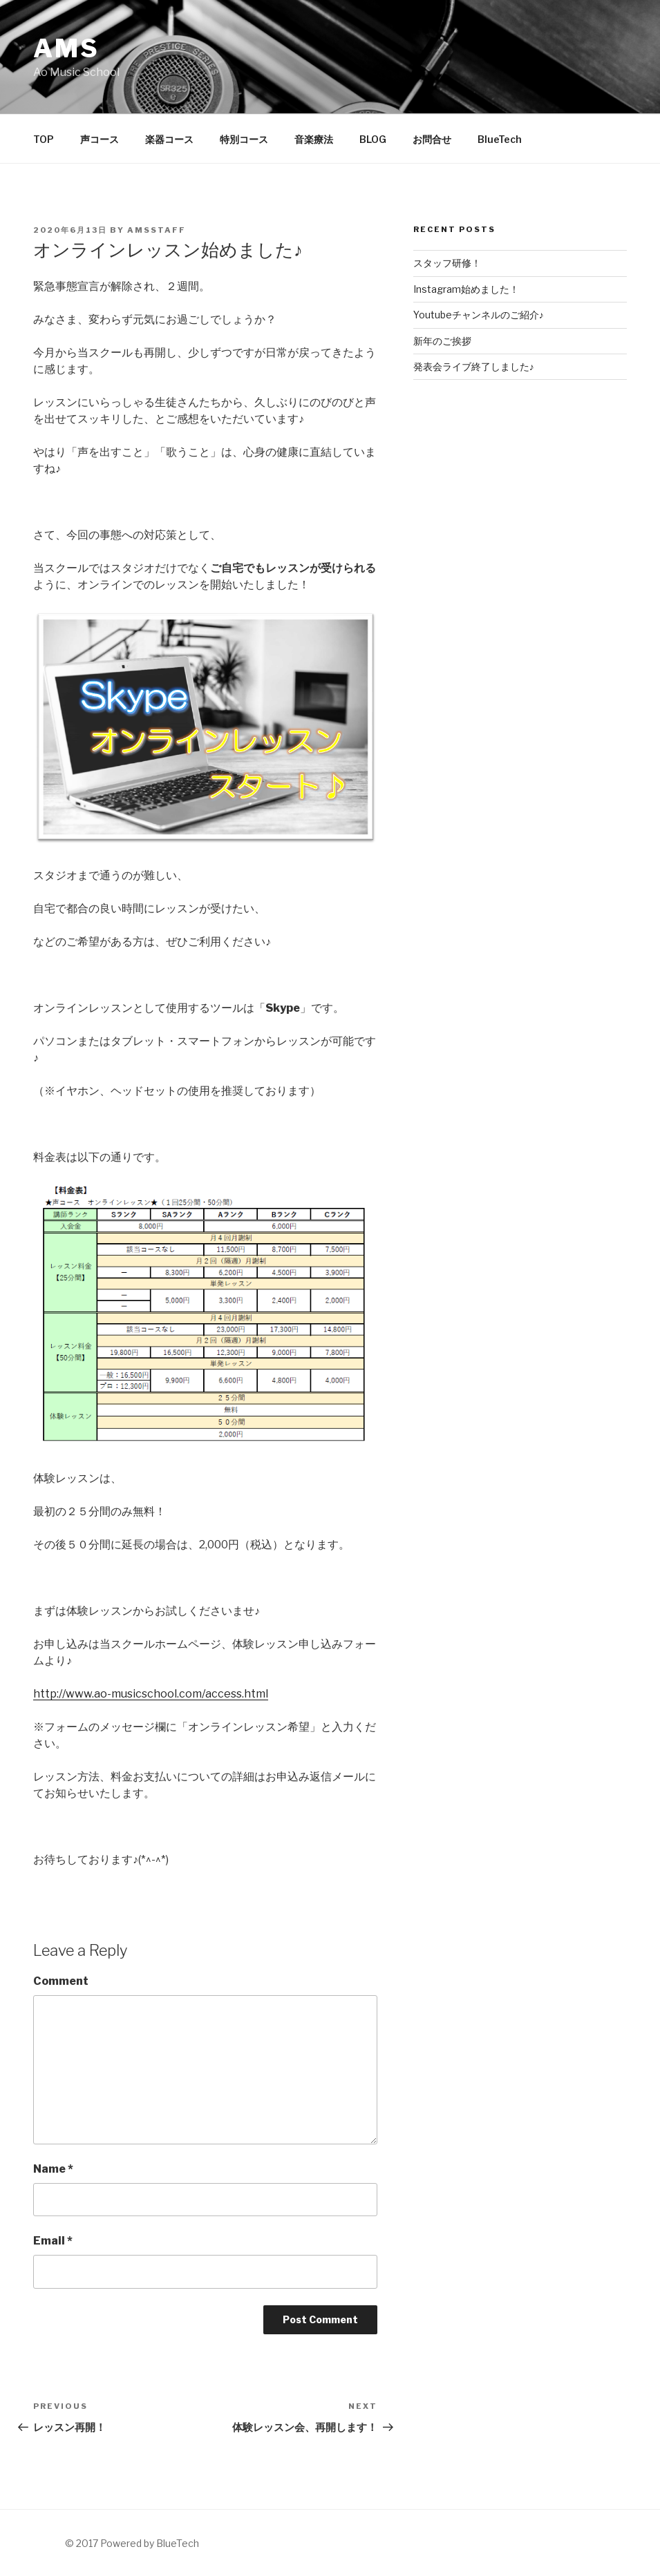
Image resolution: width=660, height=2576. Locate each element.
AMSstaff (156, 230)
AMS (66, 48)
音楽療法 (313, 139)
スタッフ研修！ (447, 263)
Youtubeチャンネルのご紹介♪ (478, 314)
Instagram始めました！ (466, 289)
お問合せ (432, 139)
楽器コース (169, 139)
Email (53, 2240)
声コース (99, 139)
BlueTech (500, 139)
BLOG (372, 139)
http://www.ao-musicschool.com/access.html (150, 1693)
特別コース (244, 139)
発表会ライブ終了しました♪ (473, 366)
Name (53, 2168)
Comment (60, 1981)
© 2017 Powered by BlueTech (132, 2543)
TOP (43, 139)
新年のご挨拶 (442, 341)
